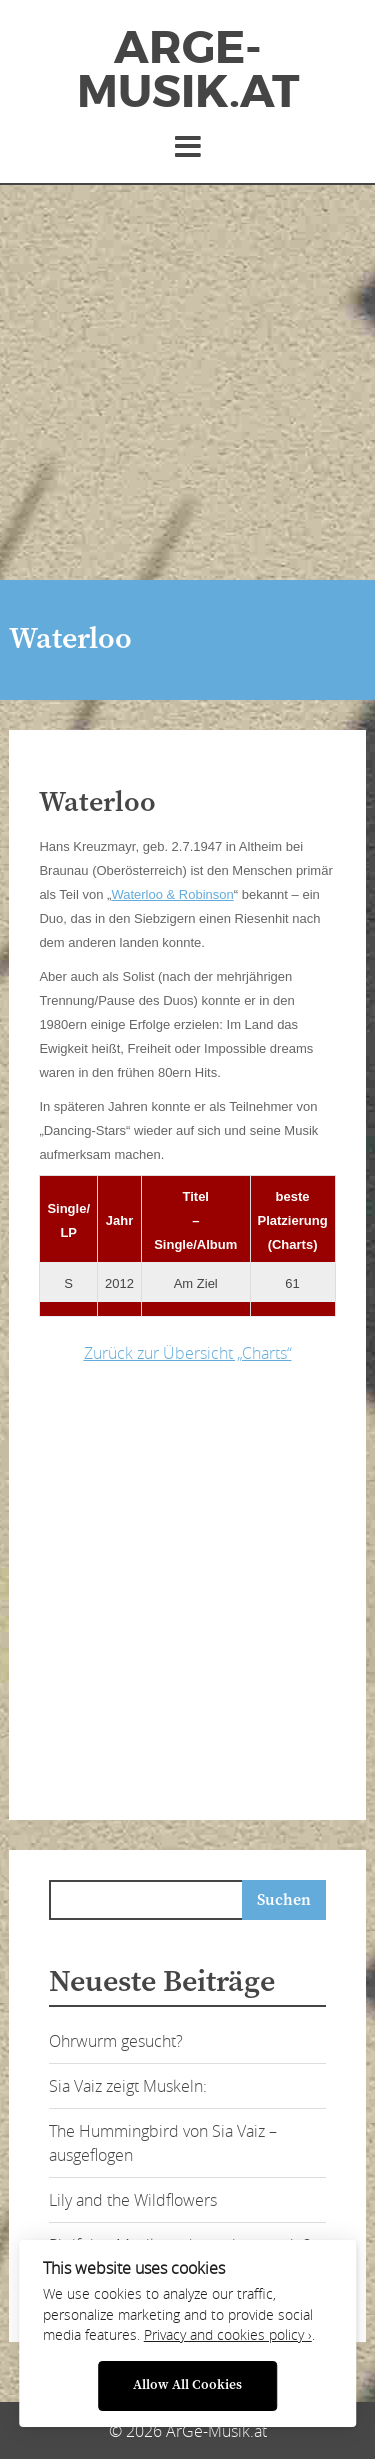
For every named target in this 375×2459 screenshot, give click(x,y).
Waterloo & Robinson (172, 894)
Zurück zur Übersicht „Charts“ (188, 1353)
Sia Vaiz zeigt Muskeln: (128, 2086)
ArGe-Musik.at (188, 70)
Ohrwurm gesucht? (116, 2041)
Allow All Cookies (187, 2385)
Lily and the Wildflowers (133, 2200)
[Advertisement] (187, 382)
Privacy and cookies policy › (228, 2335)
